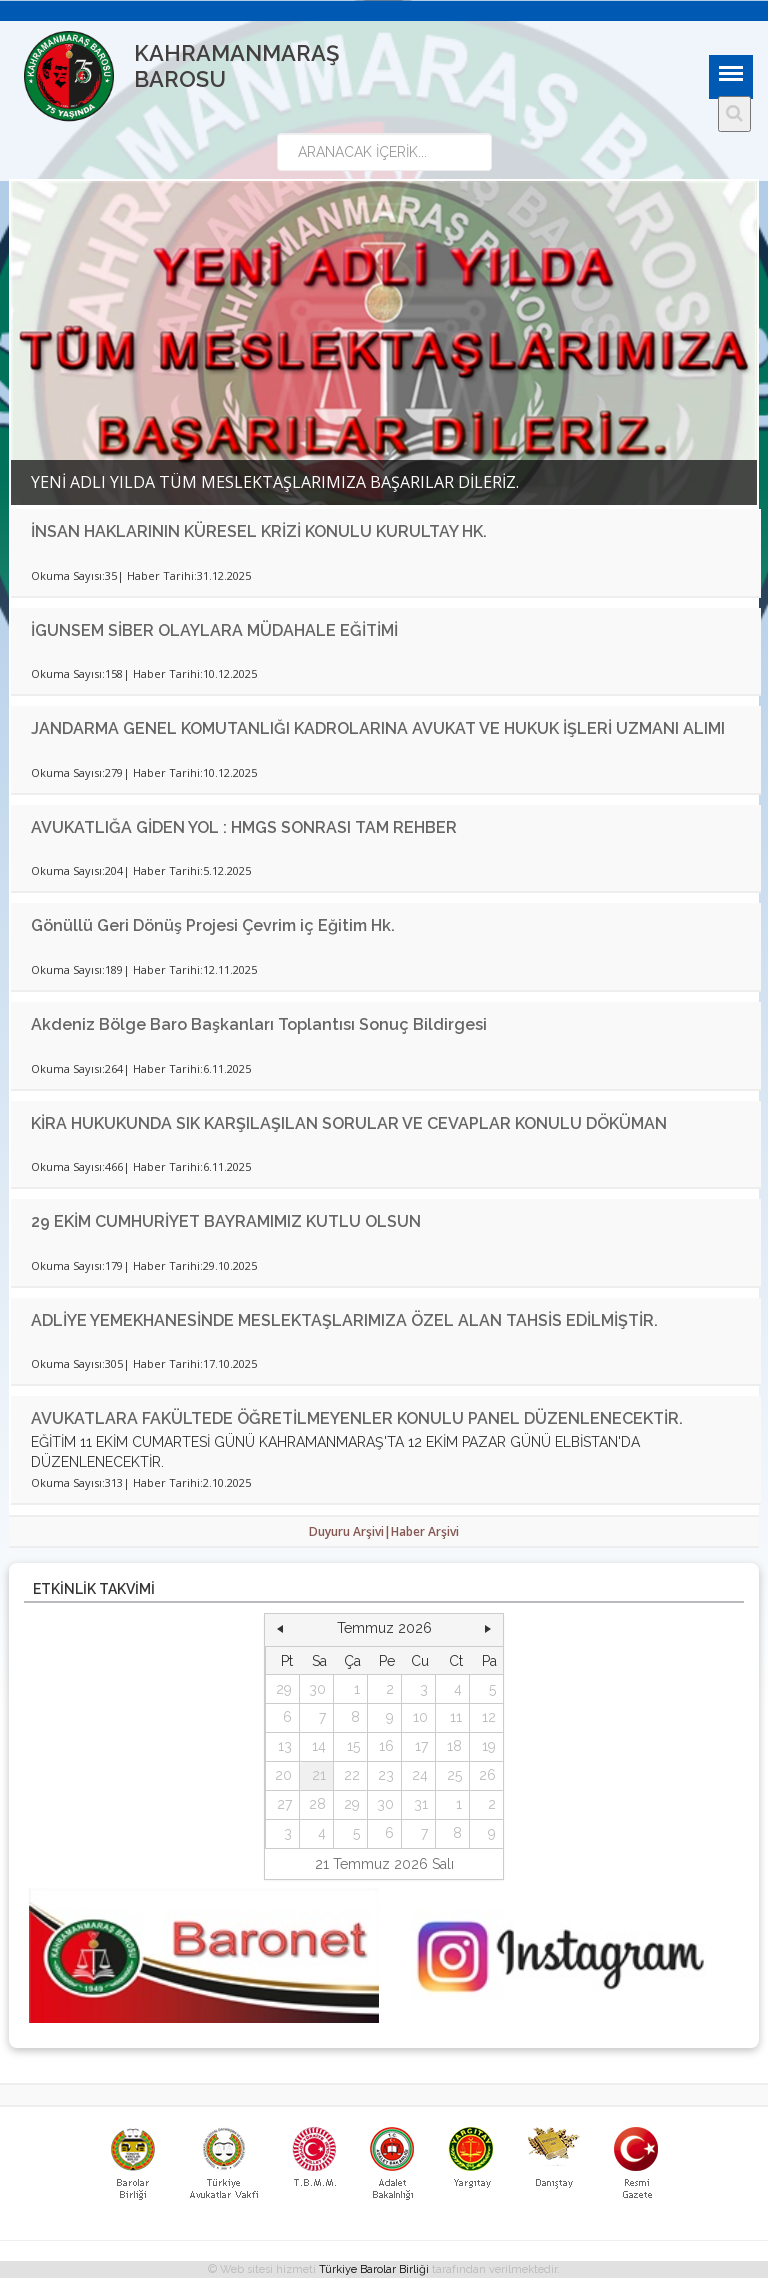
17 (421, 1746)
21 (319, 1775)
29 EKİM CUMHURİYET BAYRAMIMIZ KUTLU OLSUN (226, 1221)
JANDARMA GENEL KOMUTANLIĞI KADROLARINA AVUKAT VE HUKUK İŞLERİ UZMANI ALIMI (378, 728)
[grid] (384, 1747)
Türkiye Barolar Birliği (374, 2269)
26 (487, 1775)
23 (386, 1775)
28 (317, 1804)
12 (489, 1717)
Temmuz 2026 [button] (384, 1628)
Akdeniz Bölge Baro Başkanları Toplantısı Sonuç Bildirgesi (259, 1024)
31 (421, 1804)
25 (454, 1775)
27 (284, 1804)
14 (319, 1746)
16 (386, 1746)
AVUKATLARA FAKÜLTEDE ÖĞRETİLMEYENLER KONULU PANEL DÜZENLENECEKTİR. (357, 1418)
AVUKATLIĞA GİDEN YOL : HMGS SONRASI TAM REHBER (244, 827)
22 (352, 1775)
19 (489, 1746)
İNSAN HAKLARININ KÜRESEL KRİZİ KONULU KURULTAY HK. (259, 531)
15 (353, 1746)
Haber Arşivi (425, 1531)
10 (420, 1717)
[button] (280, 1629)
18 (454, 1746)
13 (285, 1746)
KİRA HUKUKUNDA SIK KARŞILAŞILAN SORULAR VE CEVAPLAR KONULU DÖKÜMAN (349, 1123)
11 (456, 1717)
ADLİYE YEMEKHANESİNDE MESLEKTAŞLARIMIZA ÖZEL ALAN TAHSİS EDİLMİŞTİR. (344, 1320)
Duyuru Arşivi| (350, 1531)
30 (317, 1689)
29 (284, 1689)
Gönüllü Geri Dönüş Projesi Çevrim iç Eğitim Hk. (213, 925)
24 (420, 1775)
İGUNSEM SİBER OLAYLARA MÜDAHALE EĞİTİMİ (214, 630)
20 (283, 1775)
